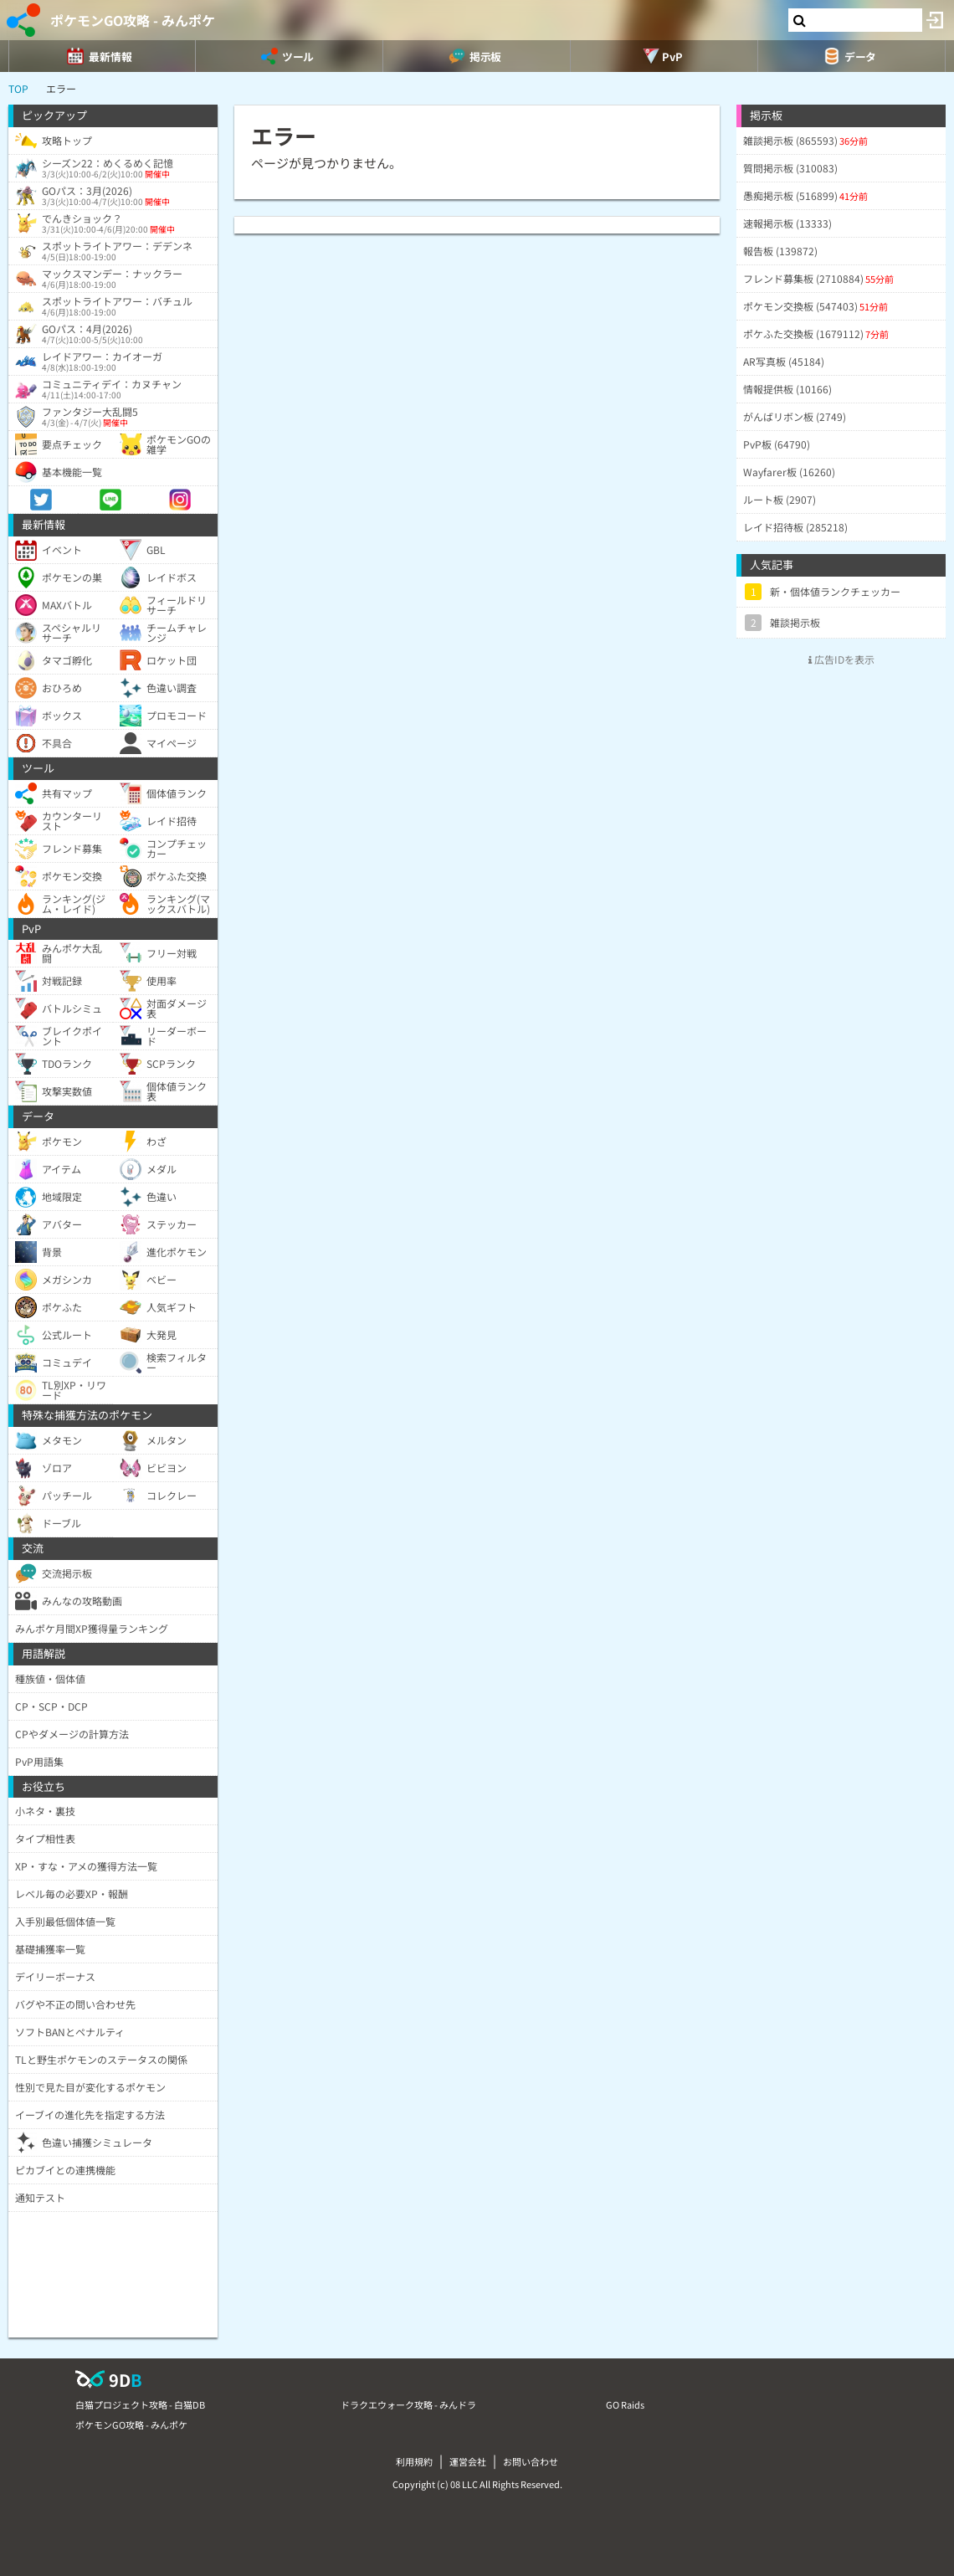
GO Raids (625, 2404)
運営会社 (467, 2461)
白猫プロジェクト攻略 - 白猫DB (140, 2404)
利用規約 (414, 2461)
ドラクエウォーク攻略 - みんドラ (408, 2404)
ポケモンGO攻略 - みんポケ (132, 20)
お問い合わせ (530, 2461)
